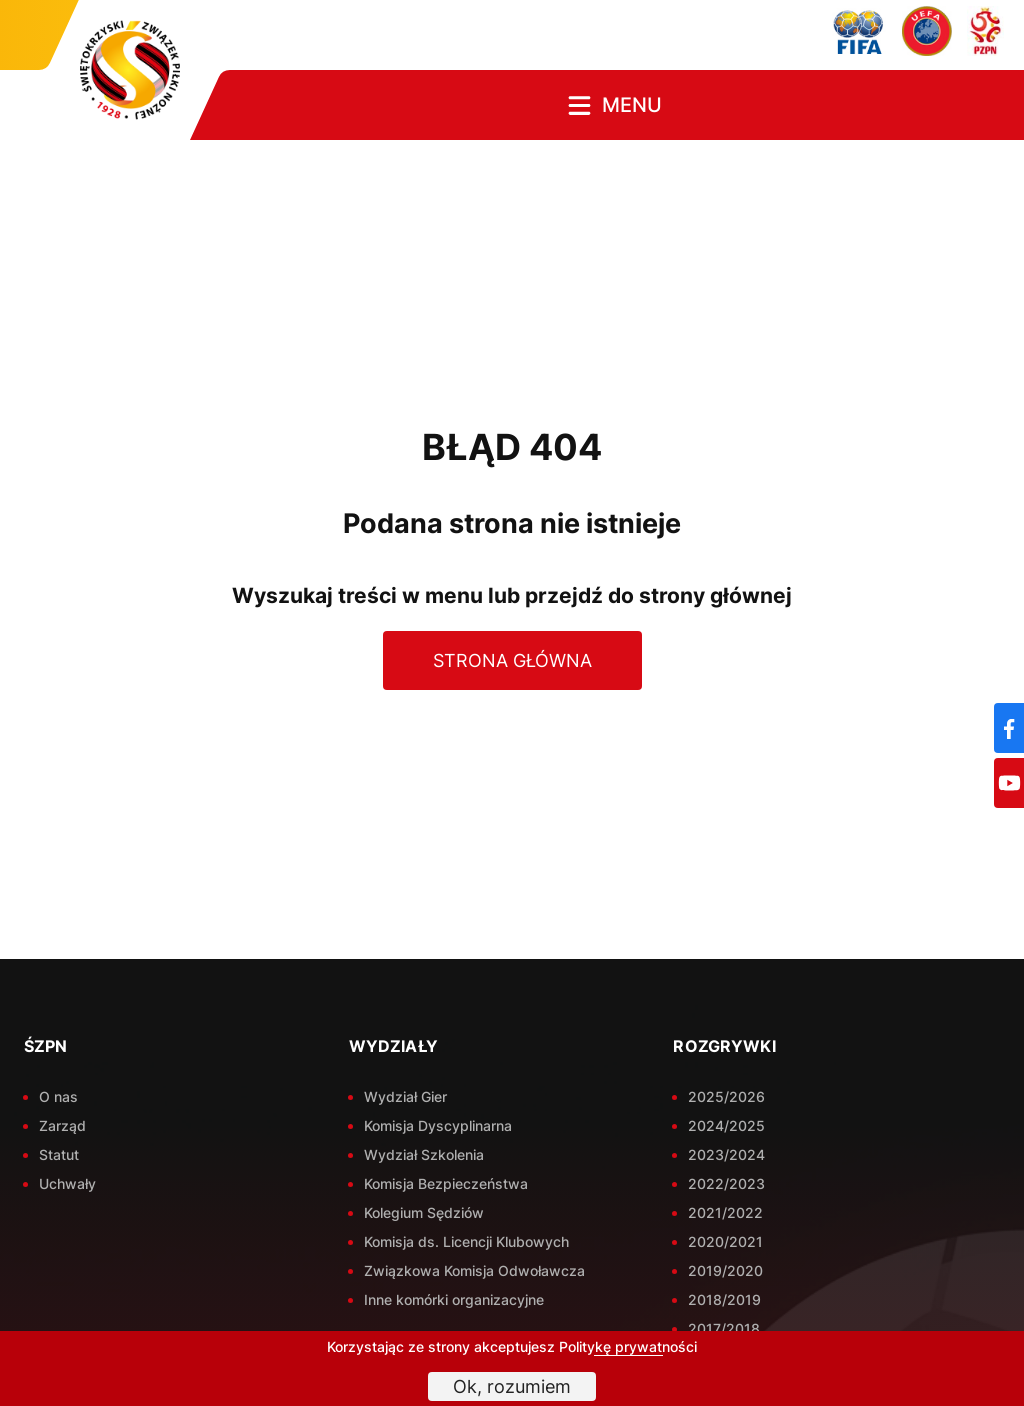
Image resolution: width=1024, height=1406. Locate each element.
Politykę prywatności (628, 1346)
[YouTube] (1009, 783)
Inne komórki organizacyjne (454, 1299)
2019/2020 (725, 1270)
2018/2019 (724, 1299)
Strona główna (512, 660)
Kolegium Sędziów (424, 1212)
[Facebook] (1009, 728)
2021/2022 (725, 1212)
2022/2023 (726, 1183)
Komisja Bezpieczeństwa (446, 1183)
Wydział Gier (405, 1096)
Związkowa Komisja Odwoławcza (474, 1270)
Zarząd (62, 1125)
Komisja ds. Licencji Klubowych (466, 1241)
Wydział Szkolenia (424, 1154)
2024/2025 (726, 1125)
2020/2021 (725, 1241)
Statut (59, 1154)
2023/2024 (726, 1154)
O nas (58, 1096)
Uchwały (67, 1183)
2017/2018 (724, 1328)
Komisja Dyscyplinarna (438, 1125)
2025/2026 (726, 1096)
